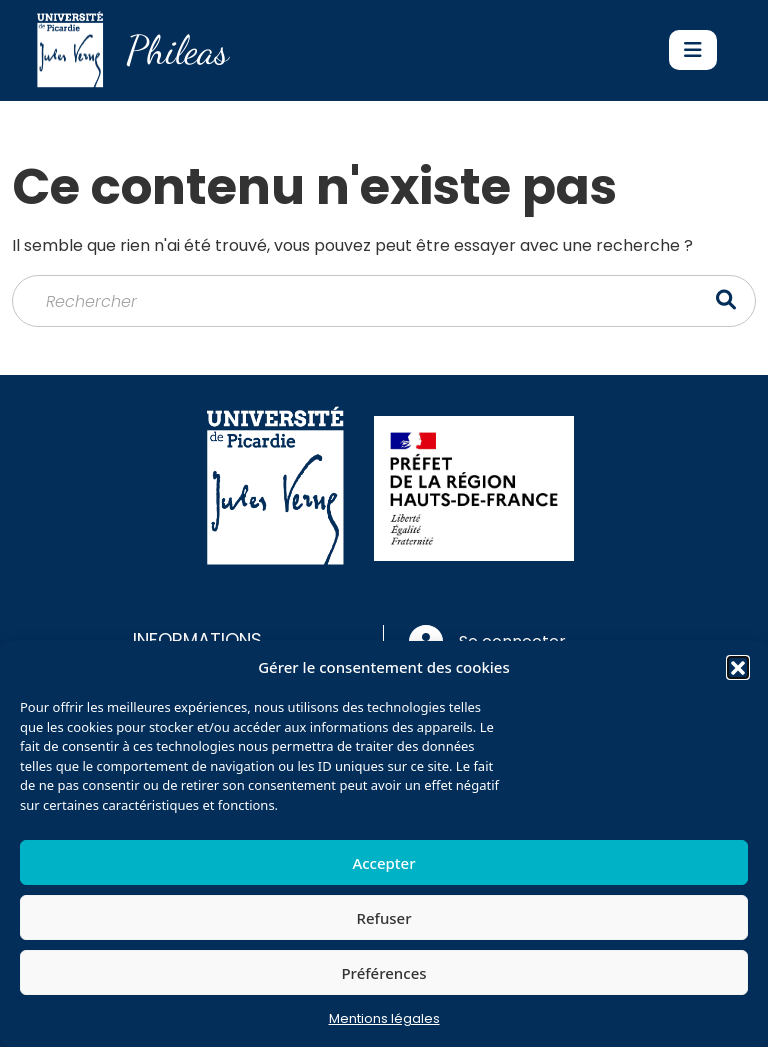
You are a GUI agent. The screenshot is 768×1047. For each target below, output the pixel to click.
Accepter (383, 863)
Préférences (383, 973)
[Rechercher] (384, 301)
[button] (738, 667)
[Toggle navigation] (693, 50)
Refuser (383, 918)
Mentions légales (384, 1018)
